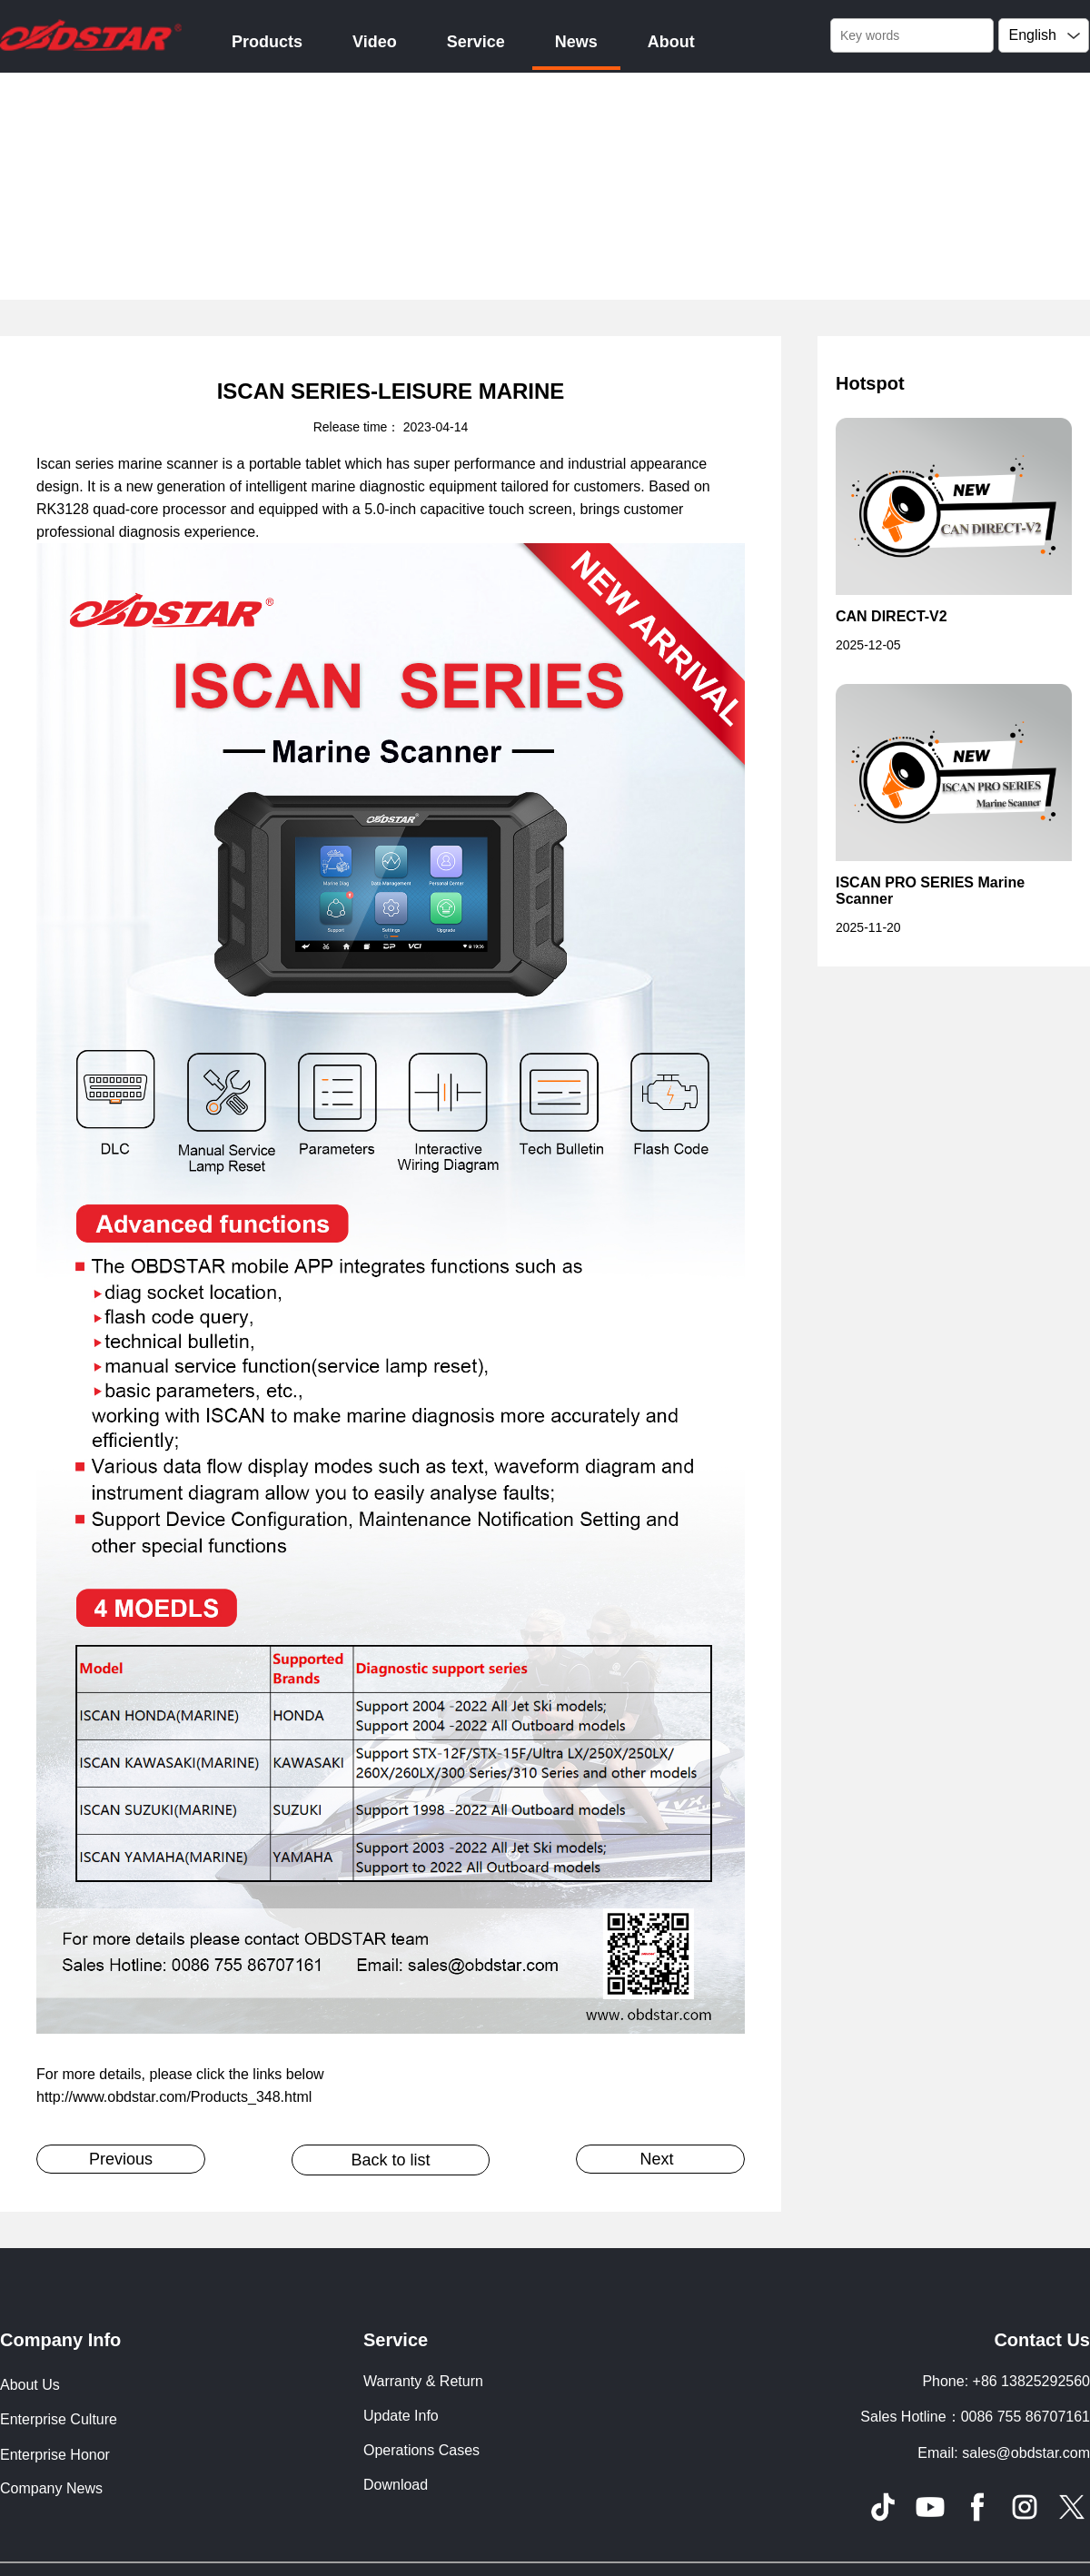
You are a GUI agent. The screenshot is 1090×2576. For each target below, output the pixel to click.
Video (374, 42)
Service (476, 42)
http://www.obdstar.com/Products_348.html (174, 2097)
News (576, 42)
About (671, 42)
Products (267, 42)
